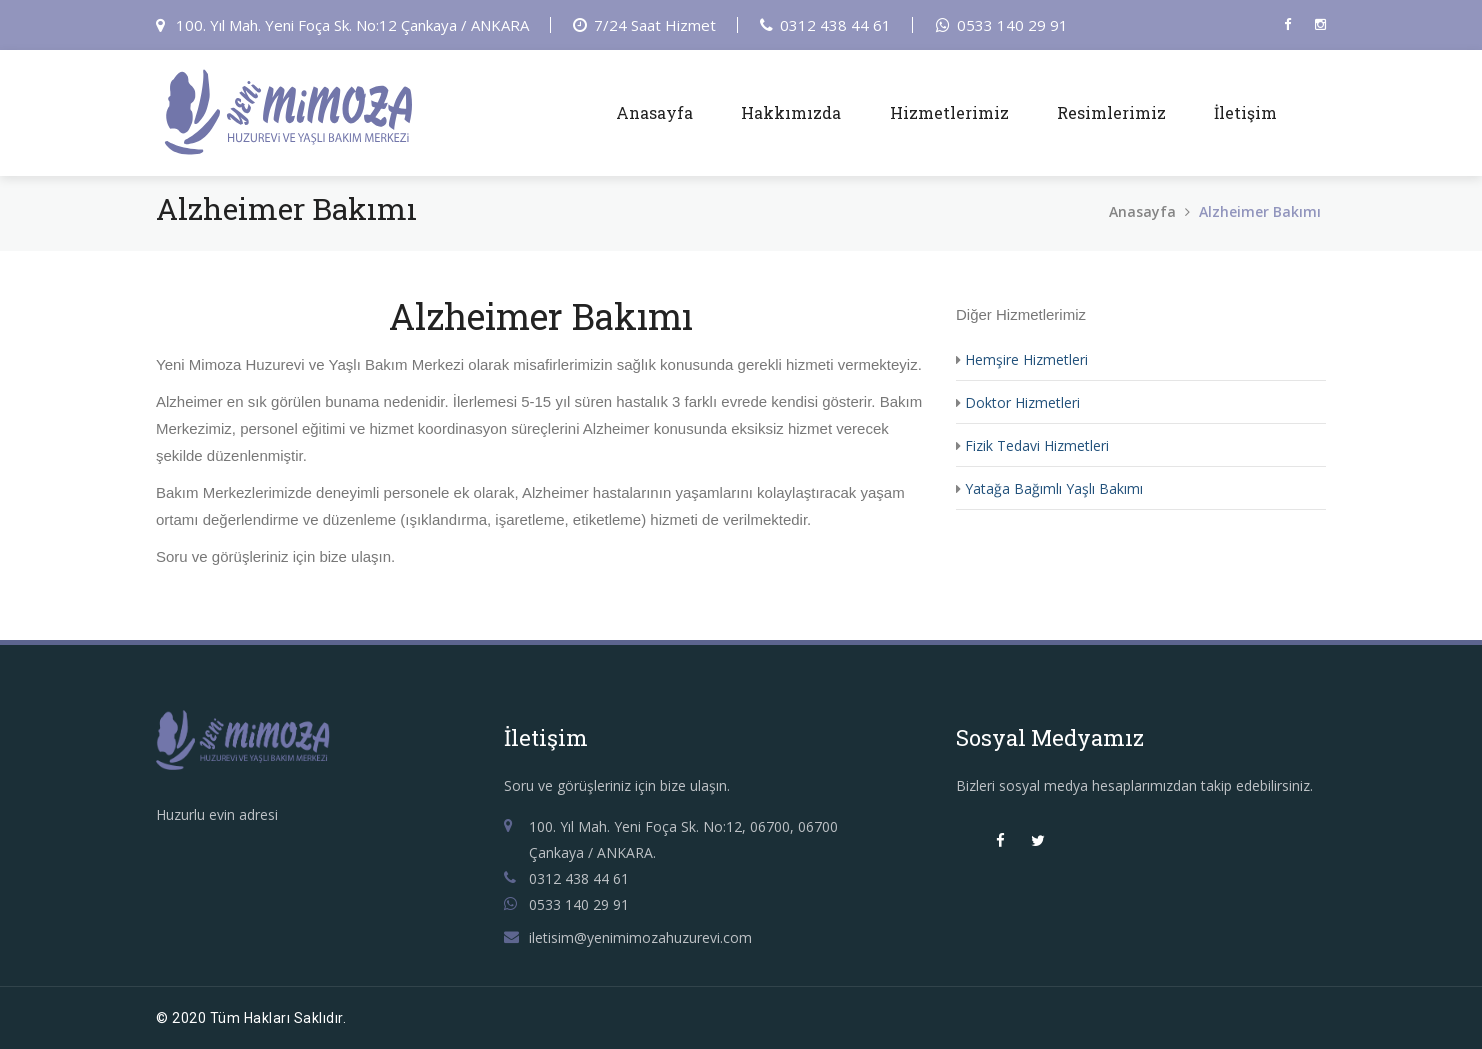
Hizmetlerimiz (949, 112)
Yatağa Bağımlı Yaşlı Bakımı (1054, 488)
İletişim (1245, 112)
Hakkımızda (791, 112)
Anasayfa (654, 112)
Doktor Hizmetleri (1022, 402)
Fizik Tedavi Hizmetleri (1037, 445)
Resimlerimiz (1111, 112)
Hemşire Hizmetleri (1026, 359)
